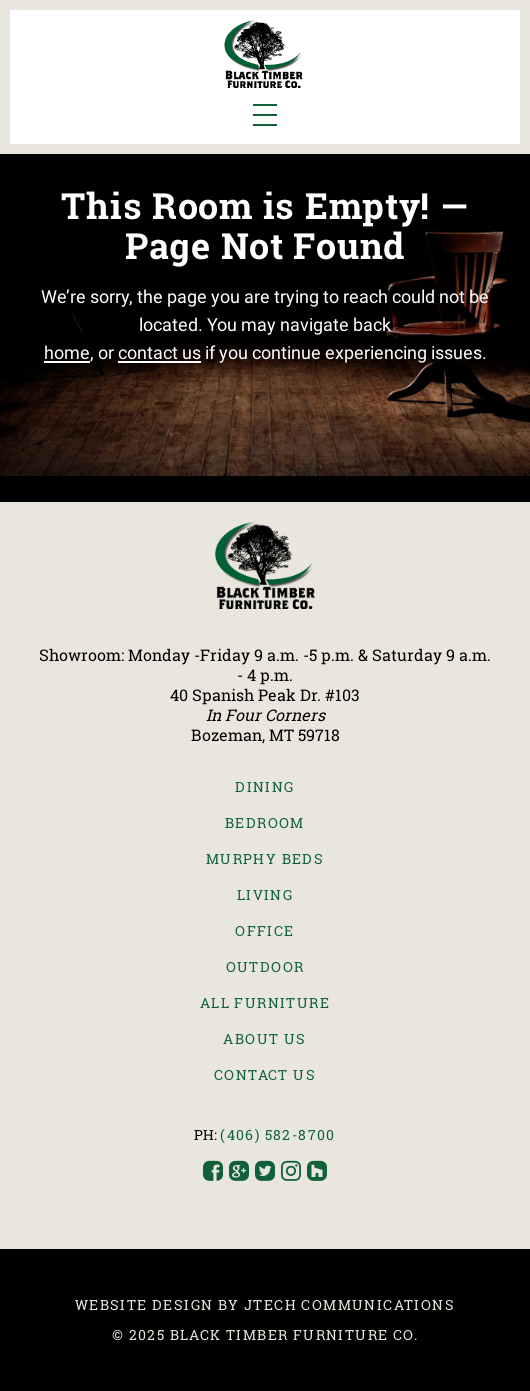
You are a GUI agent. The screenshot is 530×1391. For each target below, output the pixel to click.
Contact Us (265, 1074)
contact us (159, 352)
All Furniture (265, 1002)
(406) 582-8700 (278, 1134)
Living (265, 894)
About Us (264, 1038)
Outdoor (265, 966)
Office (264, 930)
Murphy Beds (265, 858)
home (67, 352)
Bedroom (265, 822)
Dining (264, 786)
